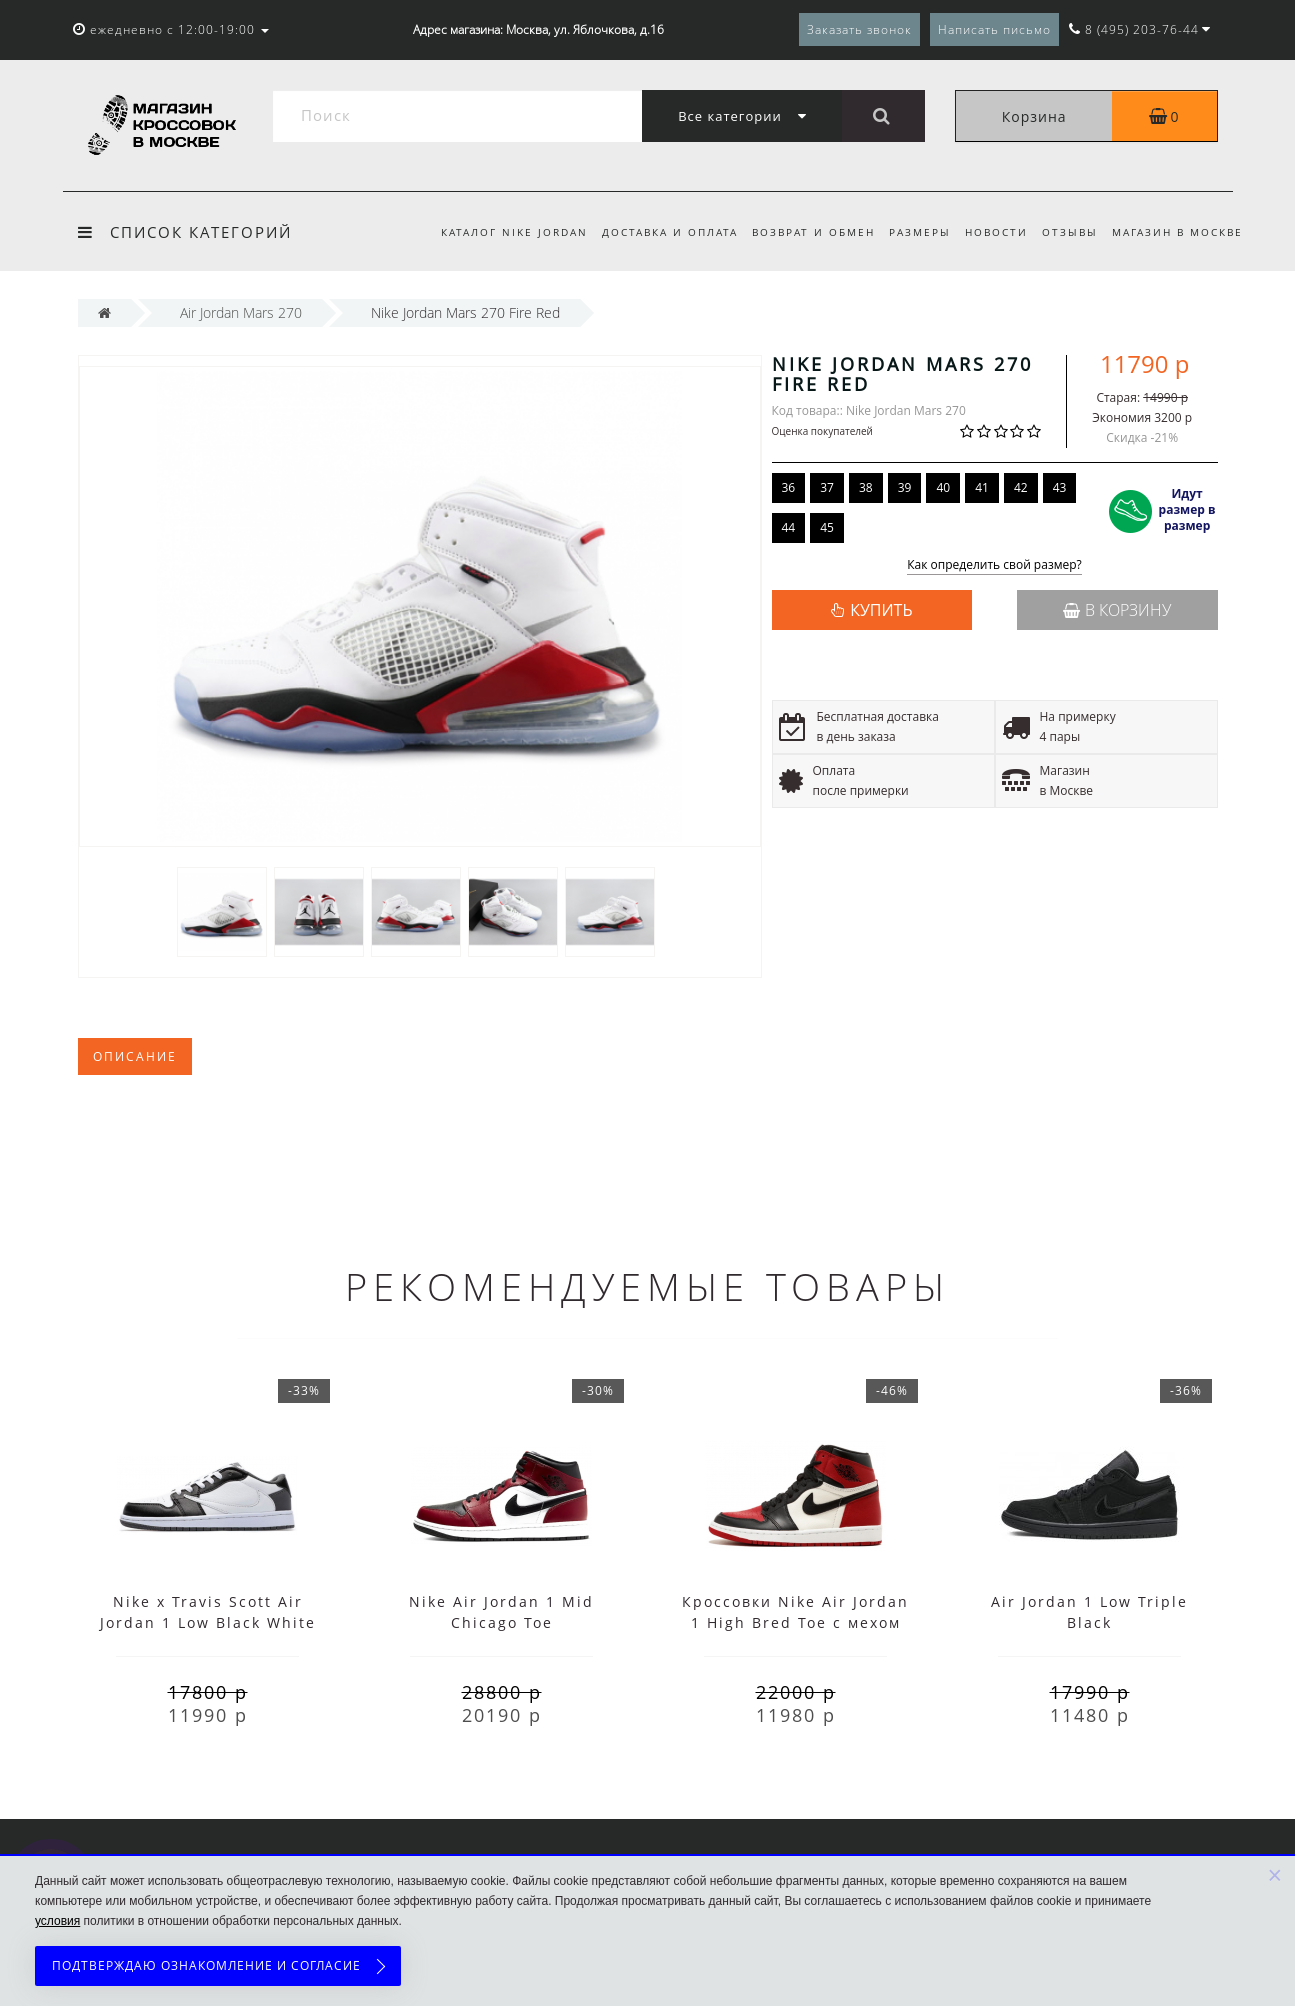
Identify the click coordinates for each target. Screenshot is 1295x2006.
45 (827, 527)
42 (1021, 487)
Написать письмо (994, 29)
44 (789, 527)
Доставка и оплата (654, 232)
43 (1060, 487)
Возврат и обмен (801, 232)
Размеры (911, 232)
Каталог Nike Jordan (495, 232)
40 (943, 487)
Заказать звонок (859, 29)
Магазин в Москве (1177, 232)
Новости (990, 232)
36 (789, 487)
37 (827, 487)
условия (57, 1921)
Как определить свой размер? (994, 565)
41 (982, 487)
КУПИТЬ (881, 610)
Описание (135, 1056)
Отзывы (1067, 232)
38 (866, 487)
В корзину (1117, 610)
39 (905, 487)
